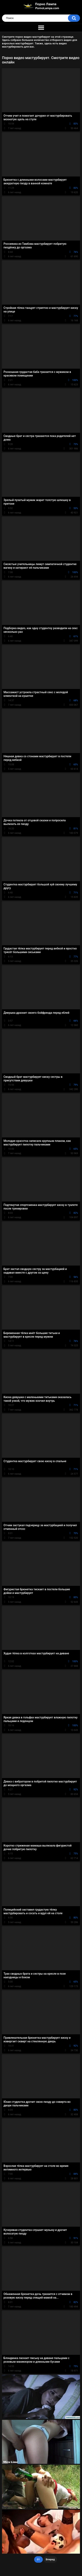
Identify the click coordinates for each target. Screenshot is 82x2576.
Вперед (50, 2559)
